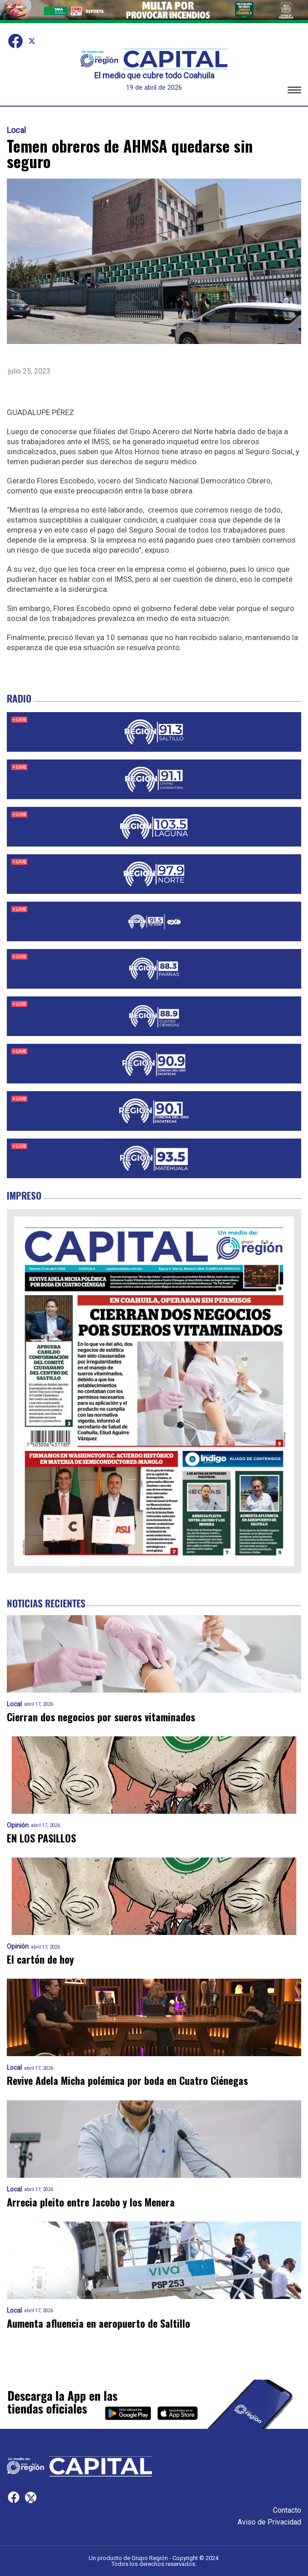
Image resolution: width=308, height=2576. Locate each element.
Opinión (18, 1825)
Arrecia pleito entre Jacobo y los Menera (91, 2202)
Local (16, 130)
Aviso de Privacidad (269, 2522)
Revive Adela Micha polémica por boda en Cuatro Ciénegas (127, 2080)
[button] (294, 91)
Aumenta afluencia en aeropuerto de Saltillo (98, 2323)
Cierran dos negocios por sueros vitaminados (101, 1717)
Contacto (287, 2510)
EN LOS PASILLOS (41, 1838)
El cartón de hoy (40, 1959)
